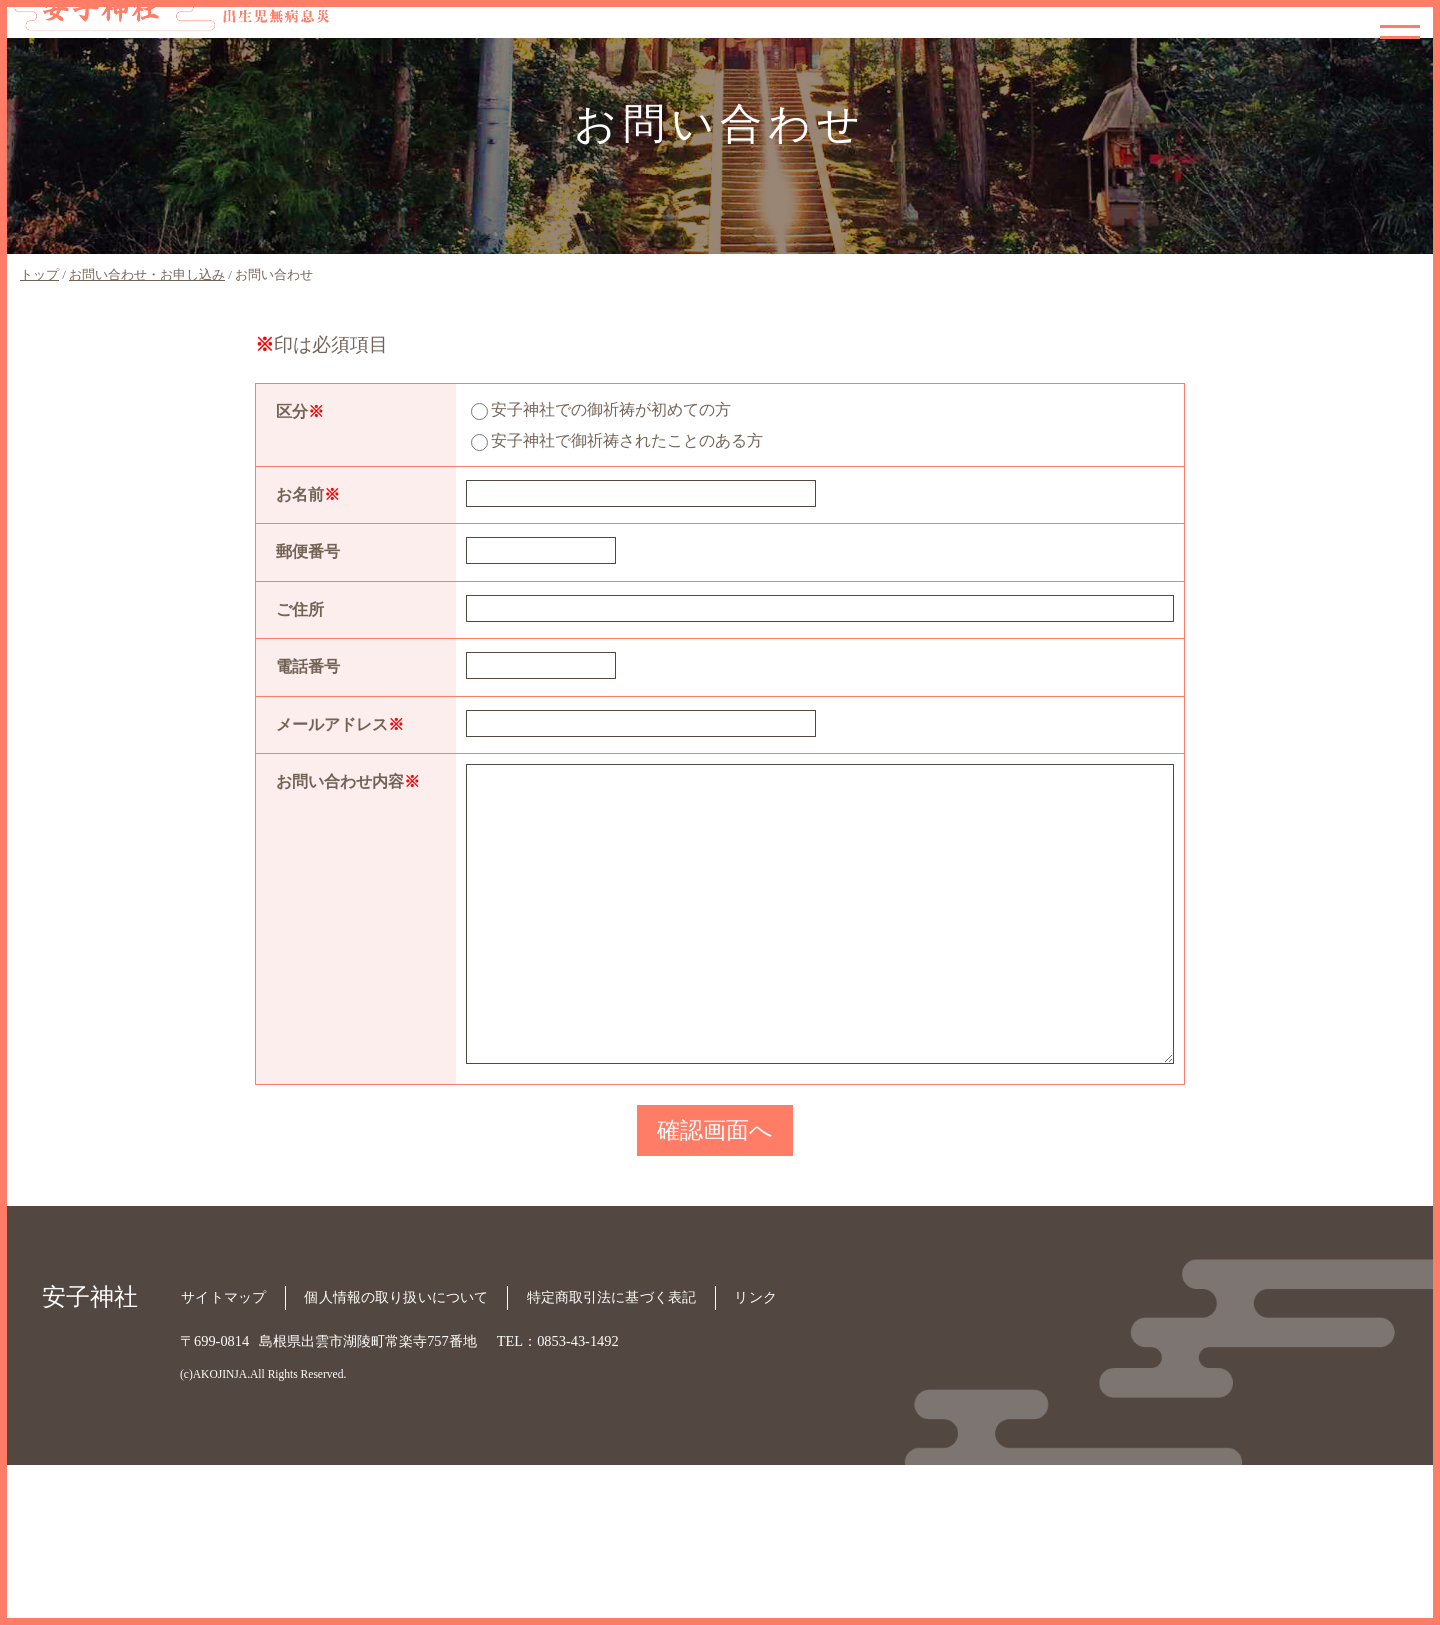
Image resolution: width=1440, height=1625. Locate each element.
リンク (758, 1459)
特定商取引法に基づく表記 (612, 1459)
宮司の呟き (1326, 47)
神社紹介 (1135, 26)
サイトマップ (222, 1459)
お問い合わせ (1389, 68)
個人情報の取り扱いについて (396, 1459)
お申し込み (1262, 57)
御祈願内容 (1198, 26)
